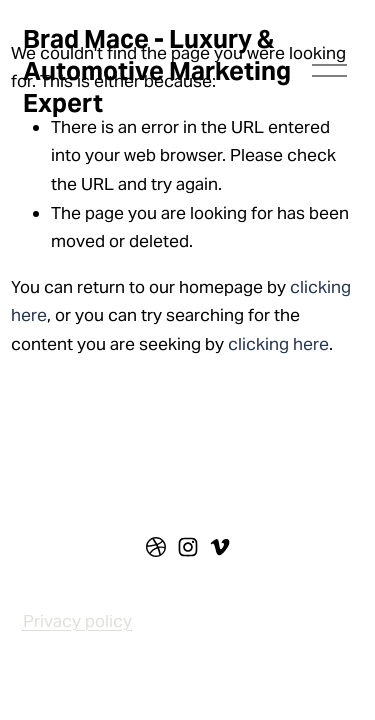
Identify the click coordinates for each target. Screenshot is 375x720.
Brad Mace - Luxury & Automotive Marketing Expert (157, 71)
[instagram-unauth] (188, 547)
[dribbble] (156, 547)
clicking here (278, 344)
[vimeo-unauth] (220, 547)
